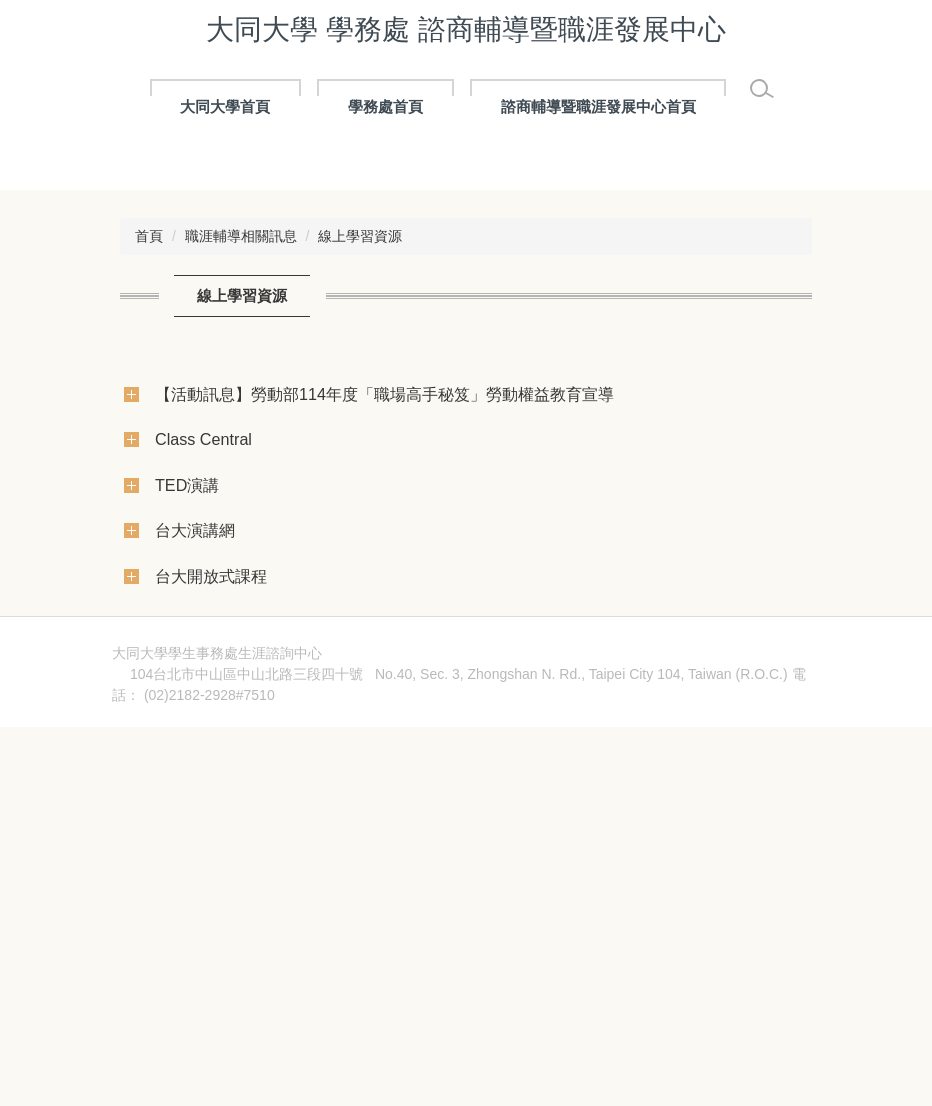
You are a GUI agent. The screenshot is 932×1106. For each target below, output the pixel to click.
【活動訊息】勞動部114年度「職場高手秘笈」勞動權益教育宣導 (384, 685)
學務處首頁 (385, 106)
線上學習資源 (360, 527)
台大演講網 (195, 821)
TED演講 (187, 776)
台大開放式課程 (211, 867)
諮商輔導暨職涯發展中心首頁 (598, 106)
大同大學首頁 (225, 106)
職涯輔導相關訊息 (241, 527)
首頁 (149, 527)
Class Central (203, 730)
